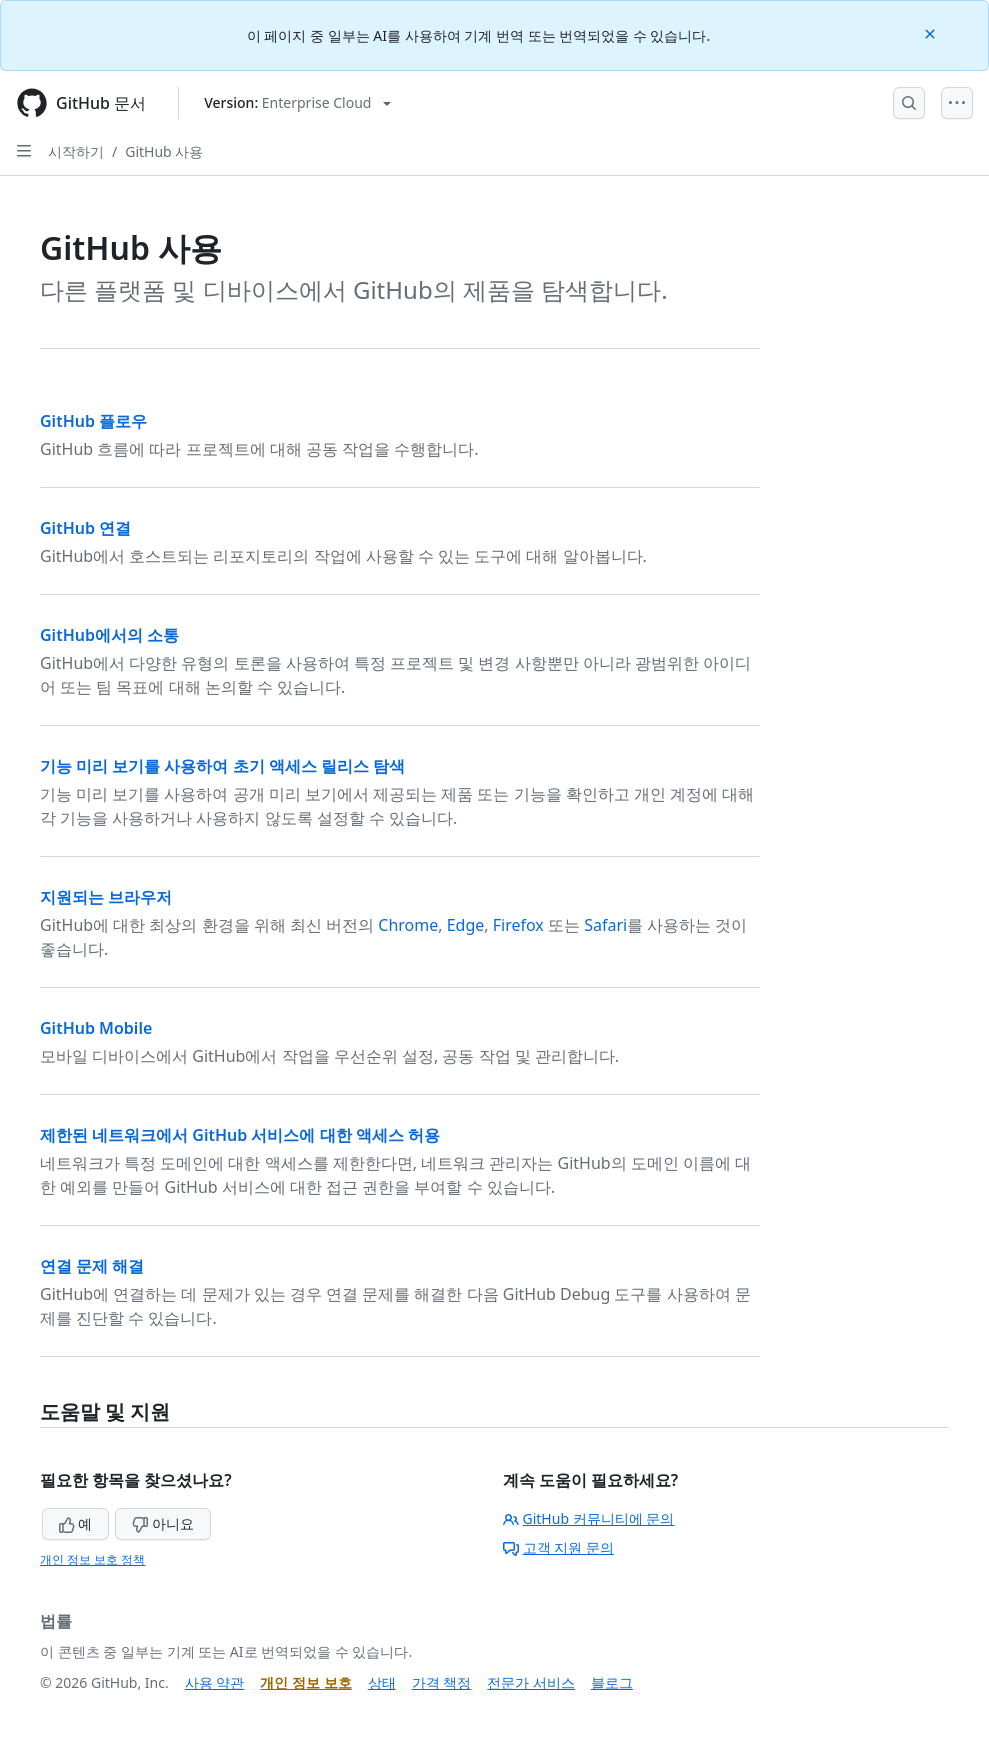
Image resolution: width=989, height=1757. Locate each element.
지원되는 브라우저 (106, 897)
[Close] (932, 32)
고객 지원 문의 (558, 1547)
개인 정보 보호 (305, 1682)
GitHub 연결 (85, 528)
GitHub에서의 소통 (109, 635)
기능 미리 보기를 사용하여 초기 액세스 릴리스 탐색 (222, 766)
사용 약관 (215, 1682)
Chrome (408, 925)
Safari (605, 925)
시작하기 (76, 151)
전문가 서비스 (531, 1682)
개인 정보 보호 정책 (92, 1559)
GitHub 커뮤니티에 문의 (589, 1518)
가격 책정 (442, 1682)
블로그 (612, 1682)
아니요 (163, 1523)
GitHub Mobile (96, 1028)
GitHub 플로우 (93, 421)
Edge (466, 925)
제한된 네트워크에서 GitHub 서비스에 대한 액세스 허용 (240, 1135)
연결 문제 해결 (92, 1266)
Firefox (518, 925)
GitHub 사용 (164, 151)
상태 (382, 1682)
